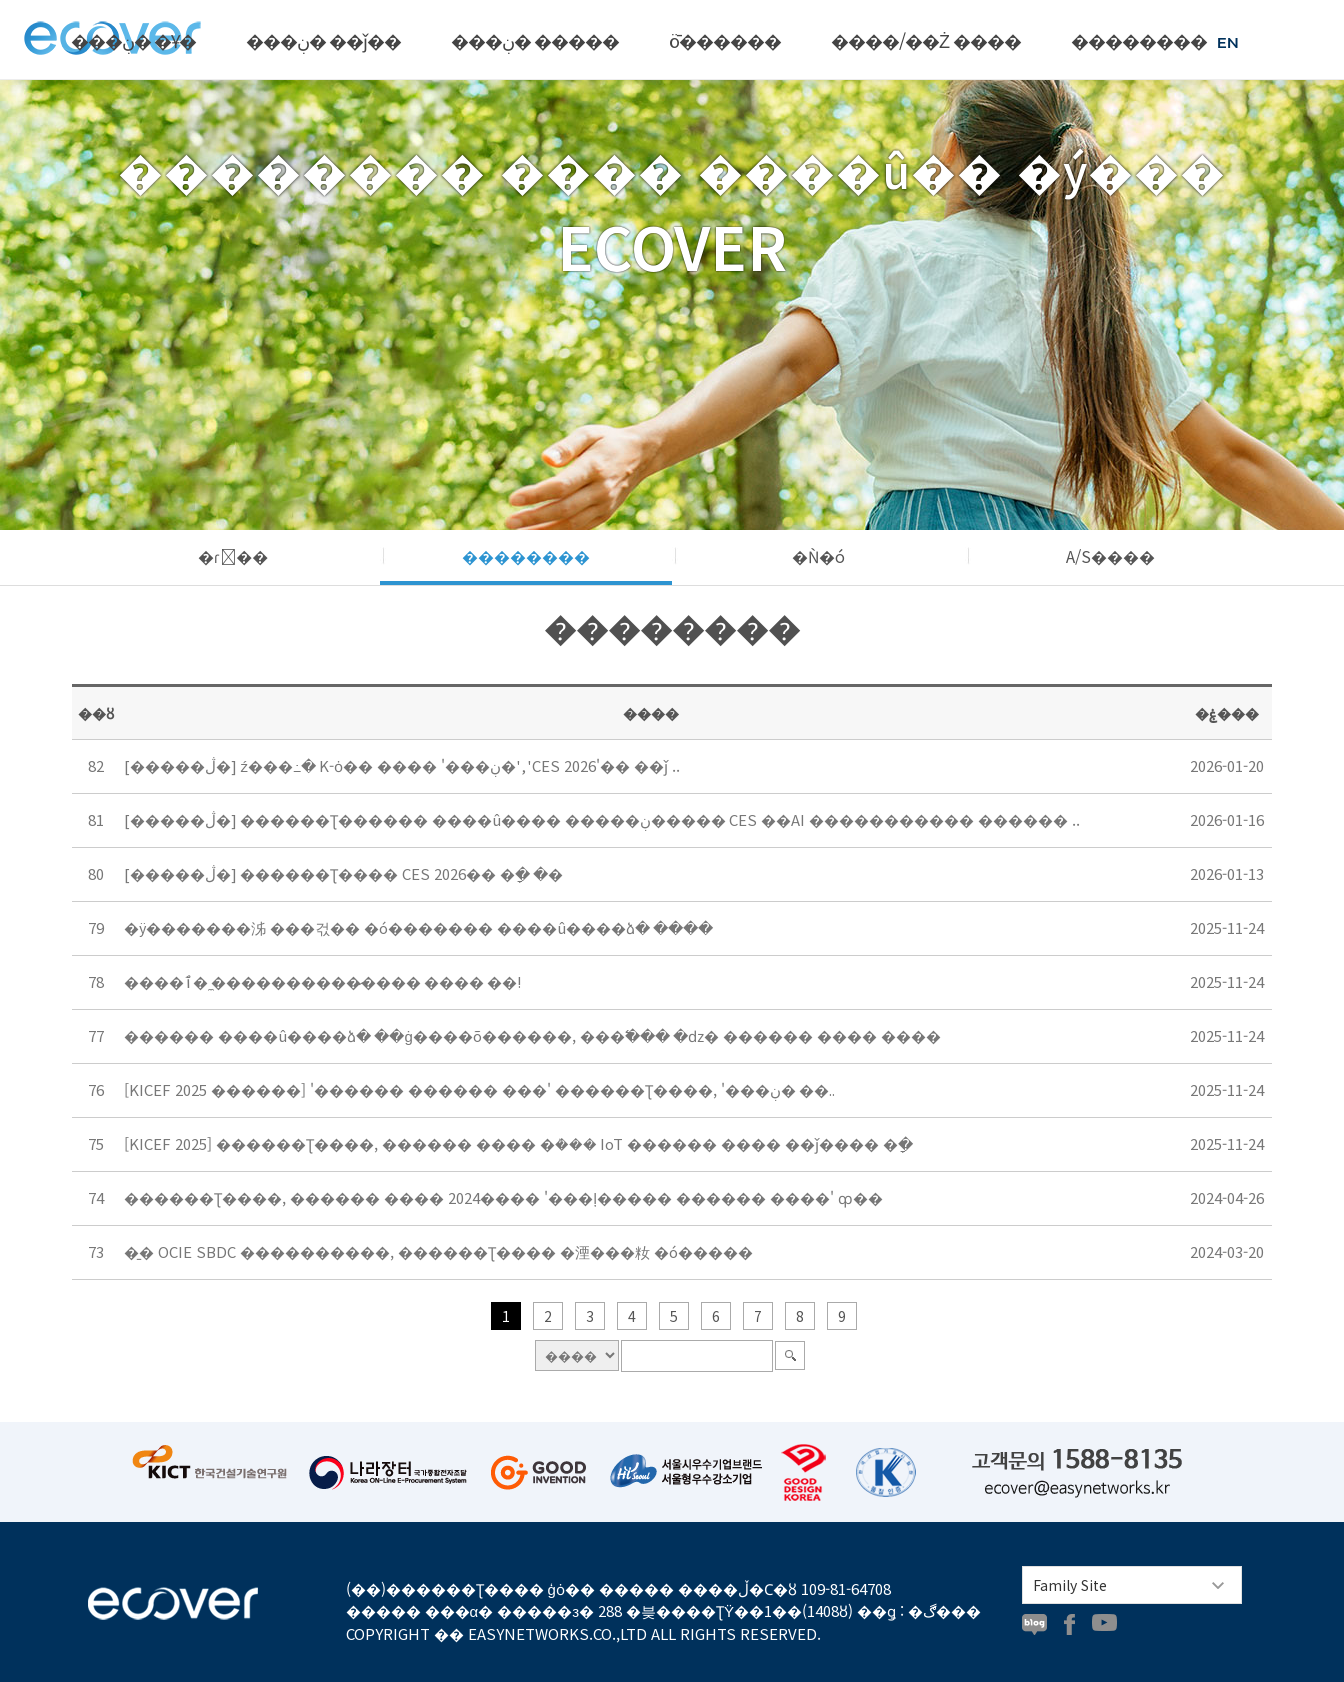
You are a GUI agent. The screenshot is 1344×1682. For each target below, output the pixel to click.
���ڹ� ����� (535, 40)
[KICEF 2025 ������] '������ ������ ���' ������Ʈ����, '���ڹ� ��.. (479, 1089)
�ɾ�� (233, 556)
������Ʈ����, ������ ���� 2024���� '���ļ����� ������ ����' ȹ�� (503, 1197)
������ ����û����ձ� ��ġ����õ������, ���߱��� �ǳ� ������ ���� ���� (532, 1035)
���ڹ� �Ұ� (133, 40)
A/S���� (1110, 556)
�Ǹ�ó (818, 556)
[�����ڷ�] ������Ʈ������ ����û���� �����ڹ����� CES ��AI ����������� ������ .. (602, 819)
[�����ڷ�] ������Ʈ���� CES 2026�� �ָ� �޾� (343, 873)
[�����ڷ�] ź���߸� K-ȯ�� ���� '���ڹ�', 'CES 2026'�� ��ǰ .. (402, 765)
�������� (1139, 40)
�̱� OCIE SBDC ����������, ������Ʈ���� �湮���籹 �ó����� (438, 1251)
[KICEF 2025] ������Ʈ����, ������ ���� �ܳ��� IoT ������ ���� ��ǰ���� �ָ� (518, 1143)
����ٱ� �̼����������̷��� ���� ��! (323, 981)
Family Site (1070, 1585)
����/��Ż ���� (926, 40)
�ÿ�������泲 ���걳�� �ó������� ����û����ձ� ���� (418, 927)
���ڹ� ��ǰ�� (323, 40)
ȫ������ (725, 40)
